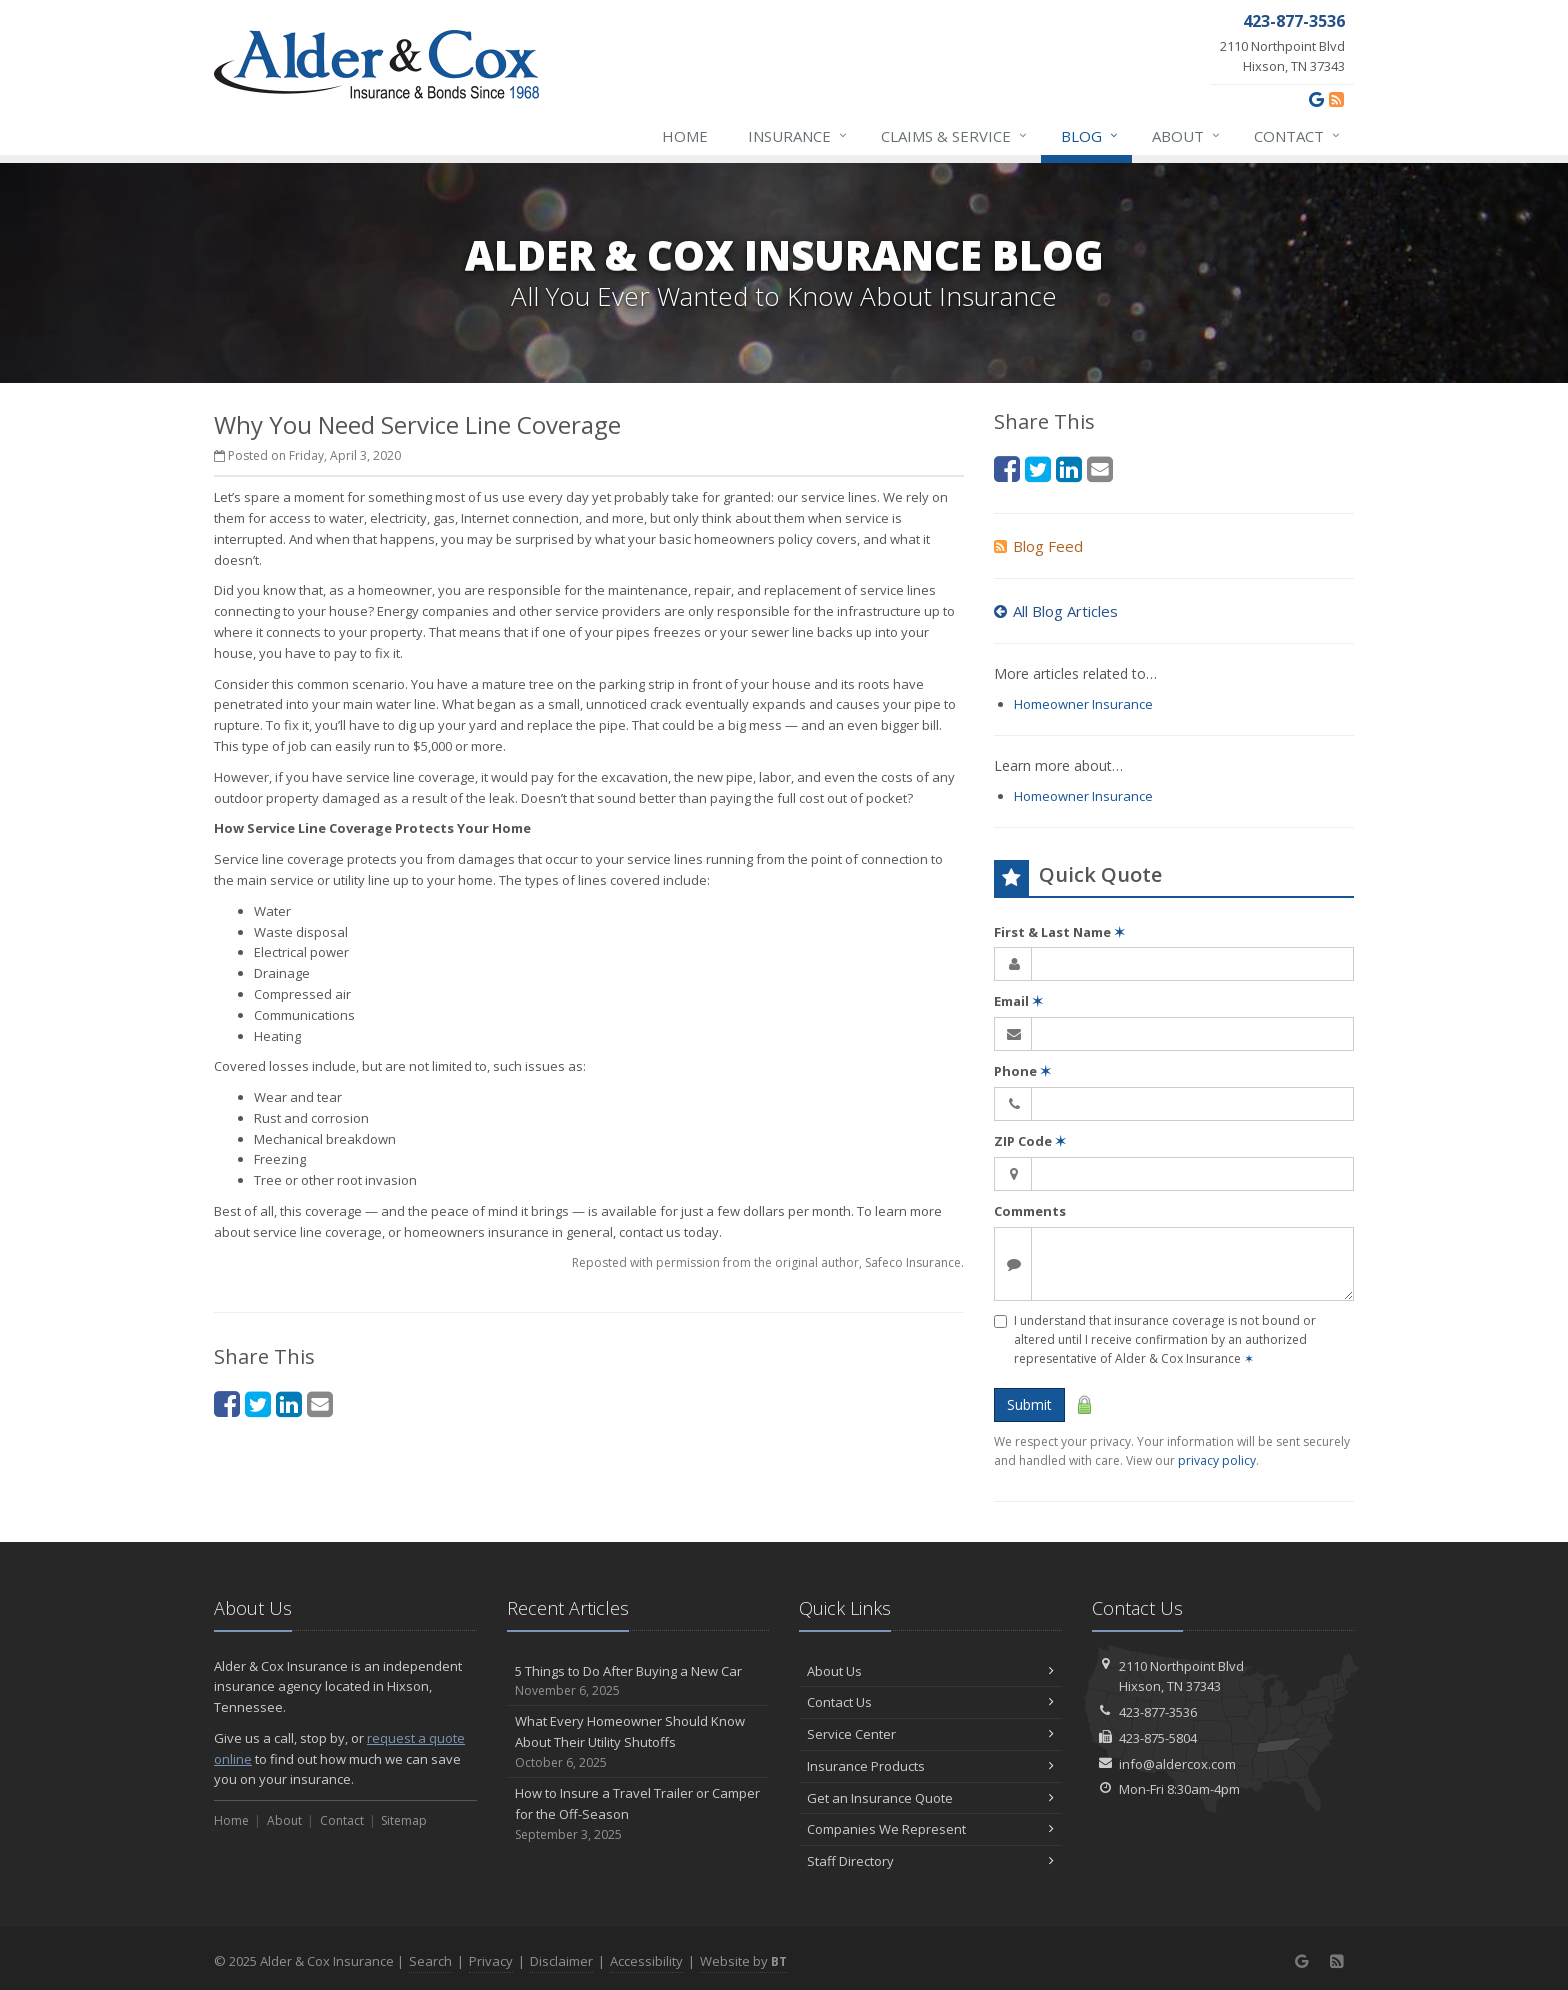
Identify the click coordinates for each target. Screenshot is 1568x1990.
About (1187, 136)
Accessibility (646, 1961)
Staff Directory (930, 1861)
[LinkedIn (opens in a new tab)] (289, 1403)
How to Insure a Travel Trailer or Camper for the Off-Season (638, 1814)
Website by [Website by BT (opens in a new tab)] (743, 1961)
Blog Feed (1038, 546)
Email (1018, 1001)
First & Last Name (1059, 932)
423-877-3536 (1158, 1712)
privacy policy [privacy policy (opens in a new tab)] (1217, 1460)
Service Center (930, 1734)
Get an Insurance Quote (930, 1798)
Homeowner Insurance (1083, 704)
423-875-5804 (1158, 1738)
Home (685, 136)
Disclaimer (561, 1961)
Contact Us (930, 1702)
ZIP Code (1030, 1141)
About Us (930, 1671)
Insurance (798, 136)
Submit (1029, 1404)
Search (430, 1961)
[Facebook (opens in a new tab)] (227, 1403)
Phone (1022, 1071)
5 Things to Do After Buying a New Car (638, 1681)
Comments (1030, 1211)
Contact (1298, 136)
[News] (1336, 99)
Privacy (491, 1961)
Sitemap (404, 1820)
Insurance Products (930, 1766)
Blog (1090, 136)
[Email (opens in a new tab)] (320, 1403)
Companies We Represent (930, 1829)
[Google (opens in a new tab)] (1316, 99)
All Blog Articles (1056, 611)
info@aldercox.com (1177, 1764)
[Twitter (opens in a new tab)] (258, 1403)
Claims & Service (955, 136)
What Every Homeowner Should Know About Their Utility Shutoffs (638, 1742)
